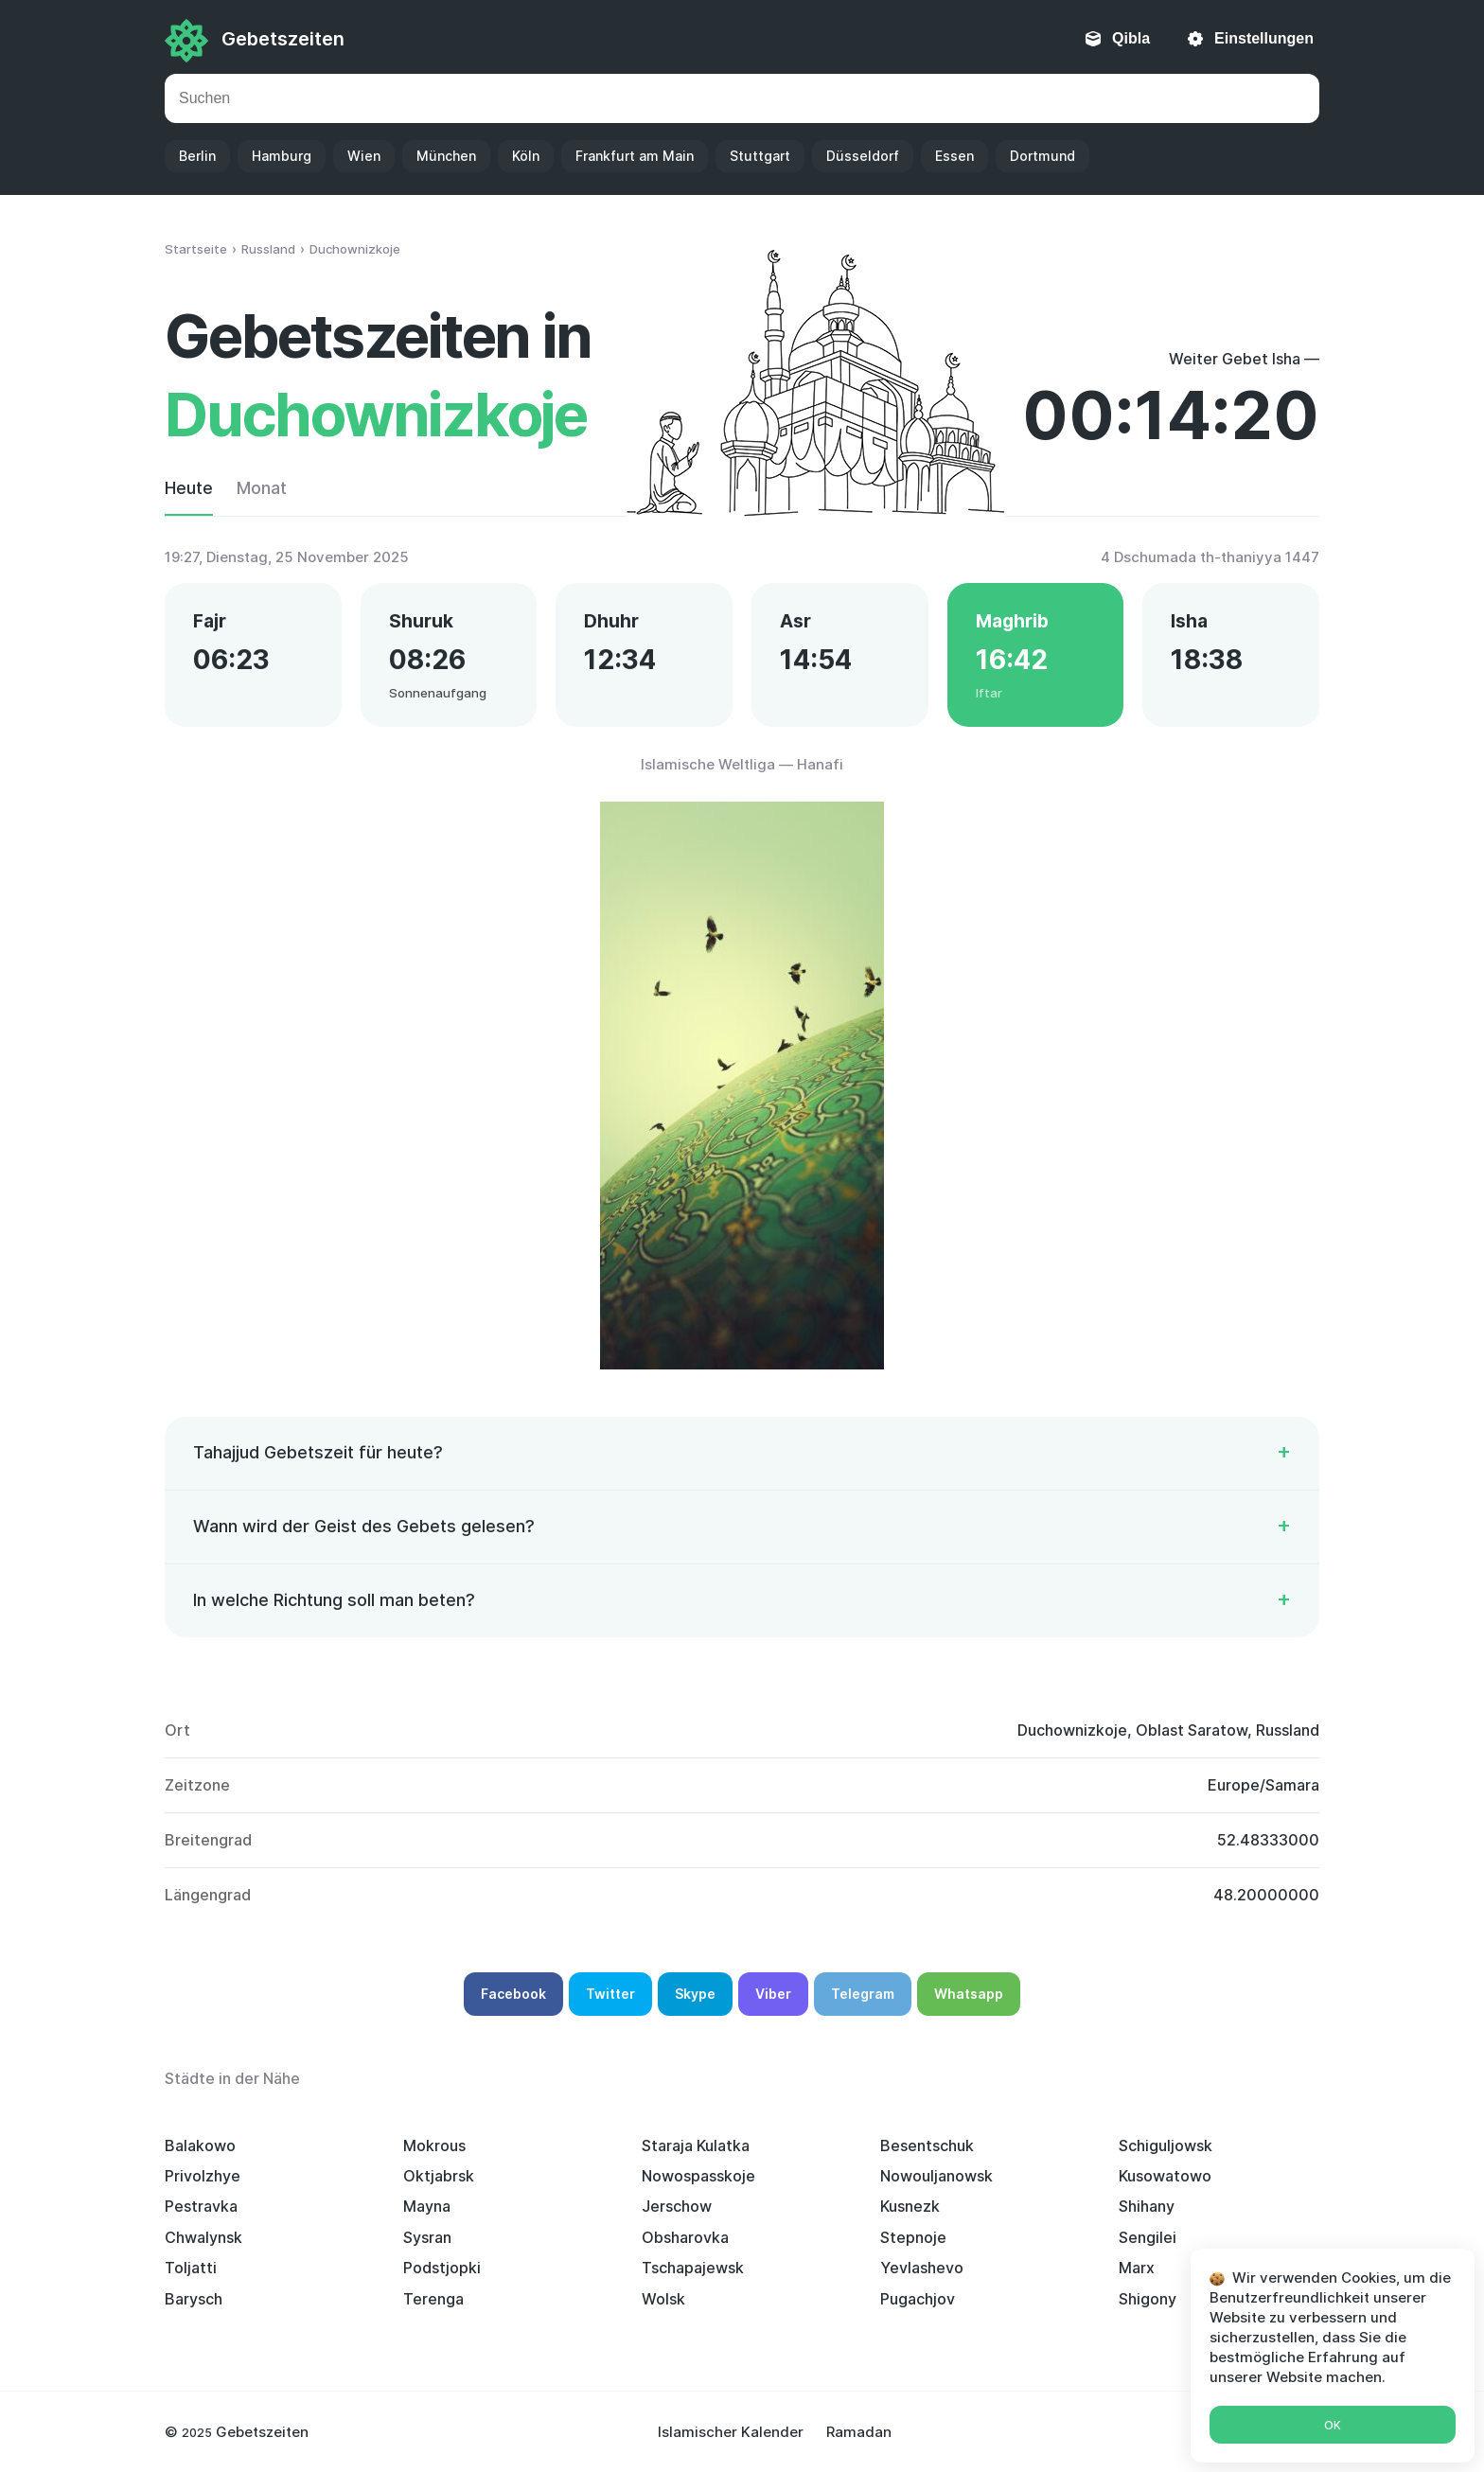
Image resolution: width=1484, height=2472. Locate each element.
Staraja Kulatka (696, 2145)
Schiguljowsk (1165, 2145)
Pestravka (201, 2206)
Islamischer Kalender (731, 2432)
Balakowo (200, 2145)
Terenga (433, 2298)
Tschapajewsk (693, 2267)
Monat (262, 488)
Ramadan (859, 2432)
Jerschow (677, 2206)
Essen (954, 156)
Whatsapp (968, 1994)
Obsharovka (685, 2237)
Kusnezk (910, 2206)
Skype (695, 1994)
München (446, 156)
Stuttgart (760, 156)
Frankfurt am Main (634, 156)
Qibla (1131, 38)
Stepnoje (913, 2237)
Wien (363, 156)
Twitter (610, 1994)
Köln (525, 156)
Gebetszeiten (282, 38)
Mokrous (434, 2145)
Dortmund (1042, 156)
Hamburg (281, 156)
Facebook (513, 1994)
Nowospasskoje (698, 2175)
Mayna (426, 2206)
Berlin (197, 156)
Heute (189, 488)
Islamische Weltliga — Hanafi (742, 764)
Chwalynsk (203, 2237)
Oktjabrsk (438, 2175)
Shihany (1147, 2206)
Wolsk (663, 2298)
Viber (773, 1994)
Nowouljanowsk (936, 2175)
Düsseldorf (862, 156)
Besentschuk (927, 2145)
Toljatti (191, 2267)
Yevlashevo (921, 2267)
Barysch (193, 2298)
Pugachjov (917, 2298)
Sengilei (1147, 2237)
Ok (1332, 2425)
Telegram (862, 1994)
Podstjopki (442, 2267)
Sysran (427, 2237)
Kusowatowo (1165, 2175)
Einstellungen (1264, 38)
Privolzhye (202, 2175)
